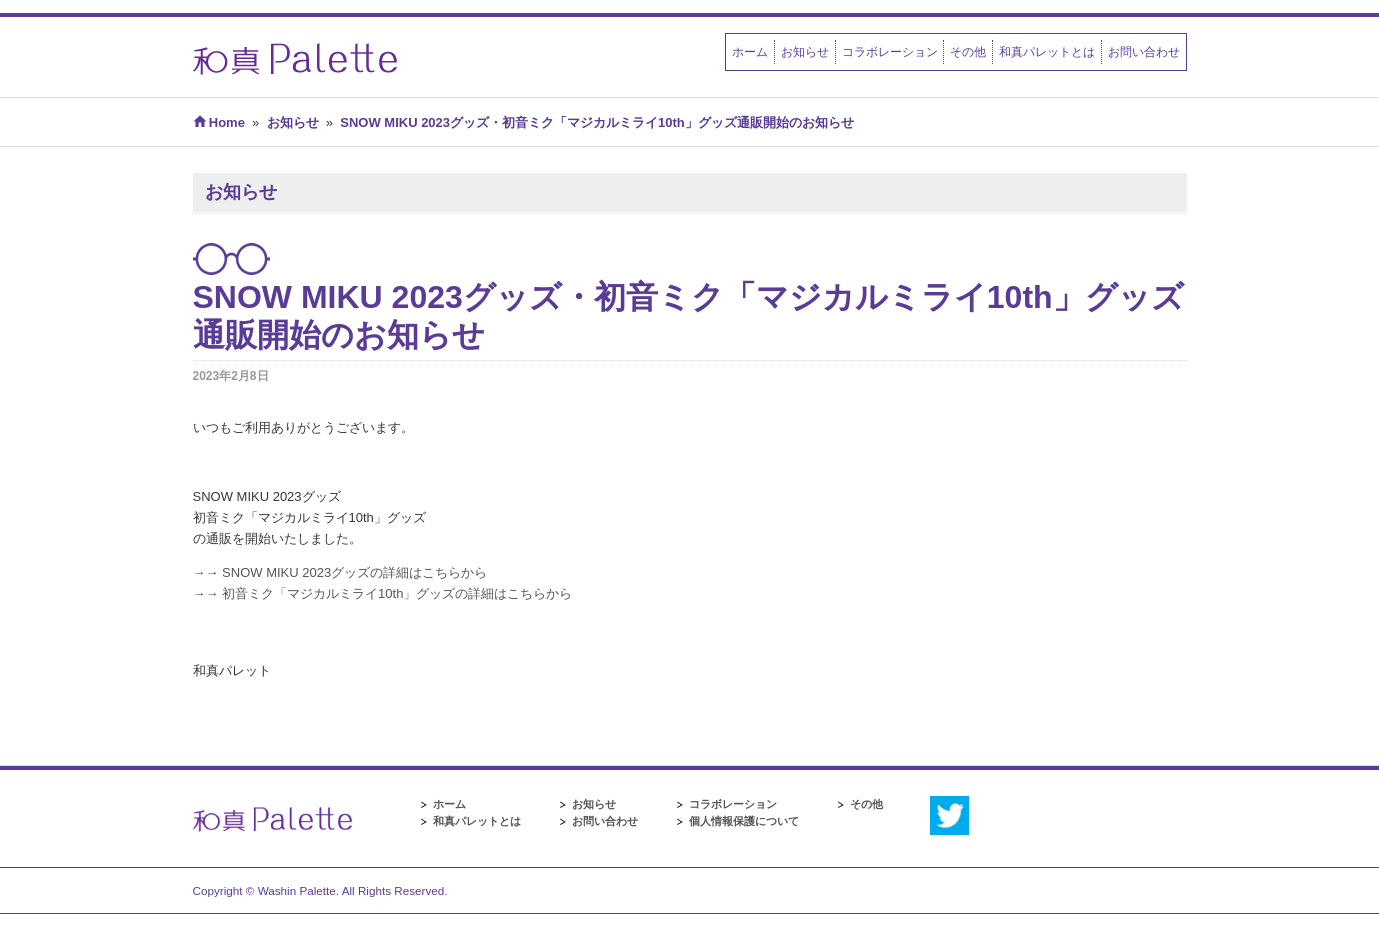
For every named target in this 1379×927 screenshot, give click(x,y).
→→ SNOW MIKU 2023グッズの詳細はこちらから (340, 572)
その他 (968, 51)
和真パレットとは (1047, 51)
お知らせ (805, 51)
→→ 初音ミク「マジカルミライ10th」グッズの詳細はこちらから (383, 593)
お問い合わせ (1144, 51)
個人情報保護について (744, 821)
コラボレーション (890, 51)
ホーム (750, 51)
